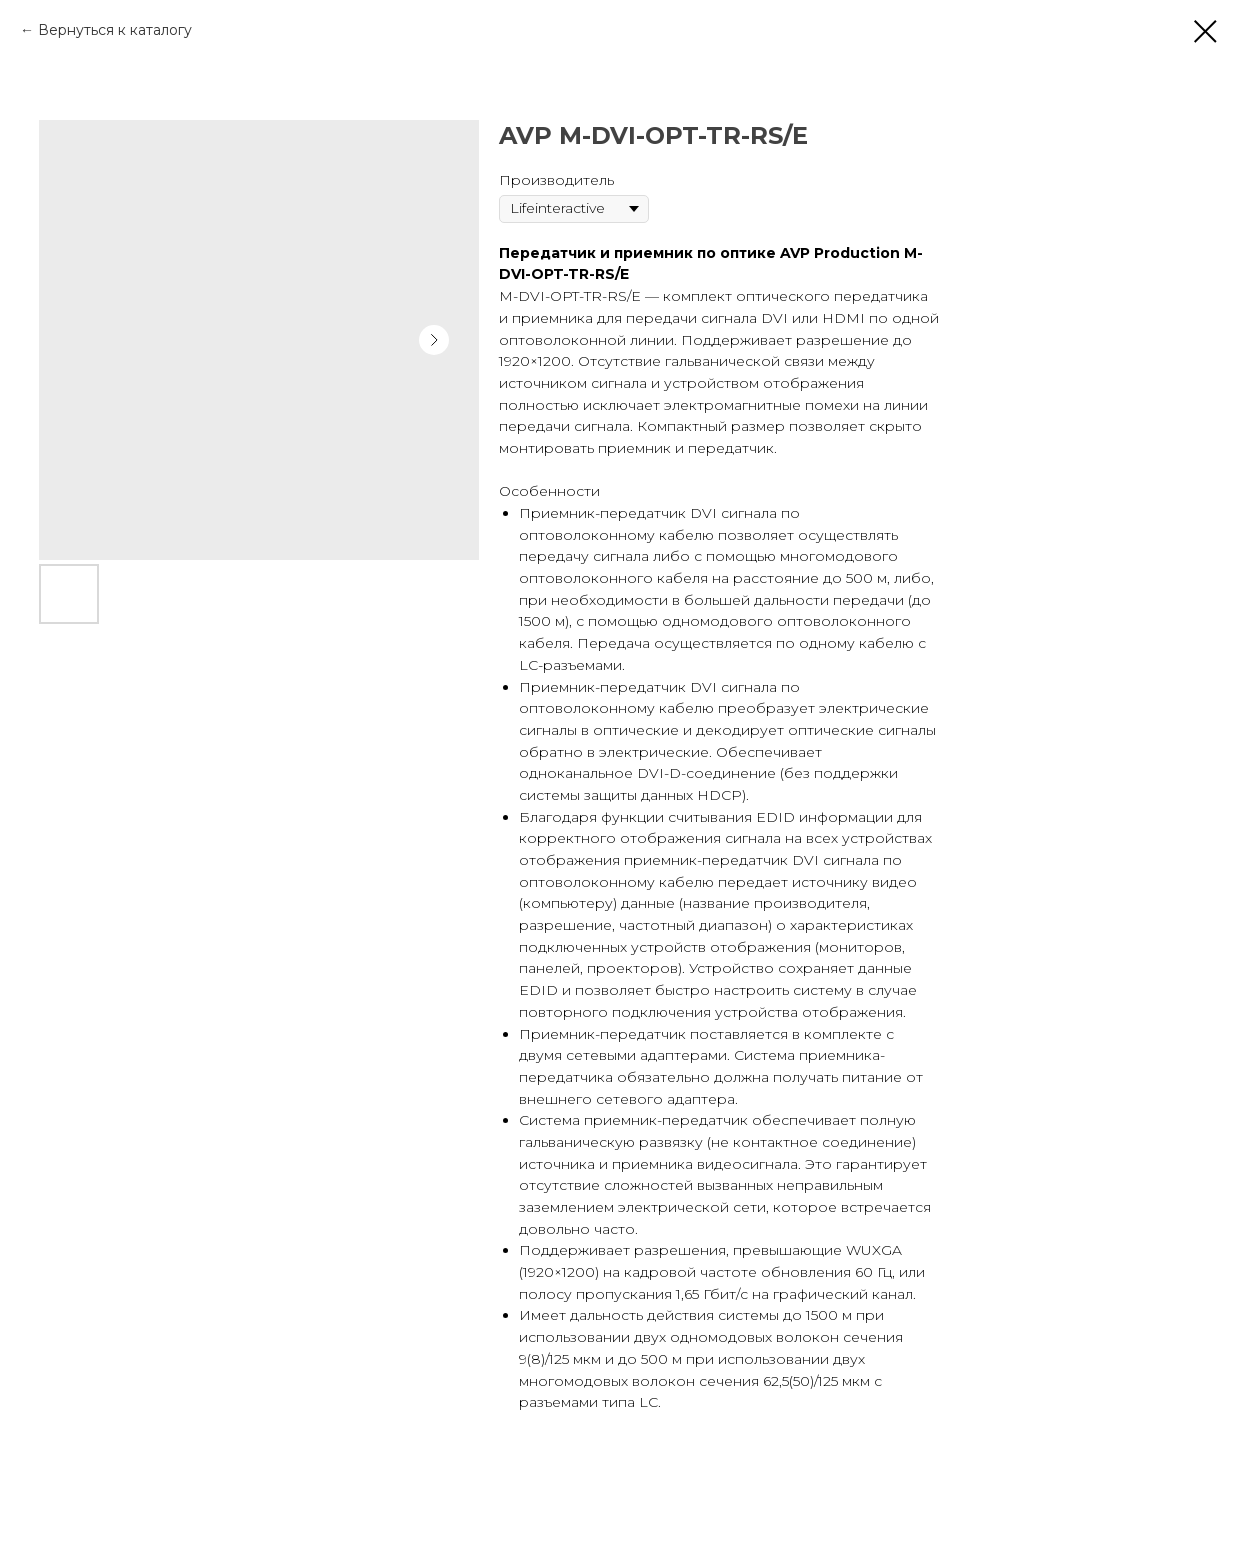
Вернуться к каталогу (115, 30)
